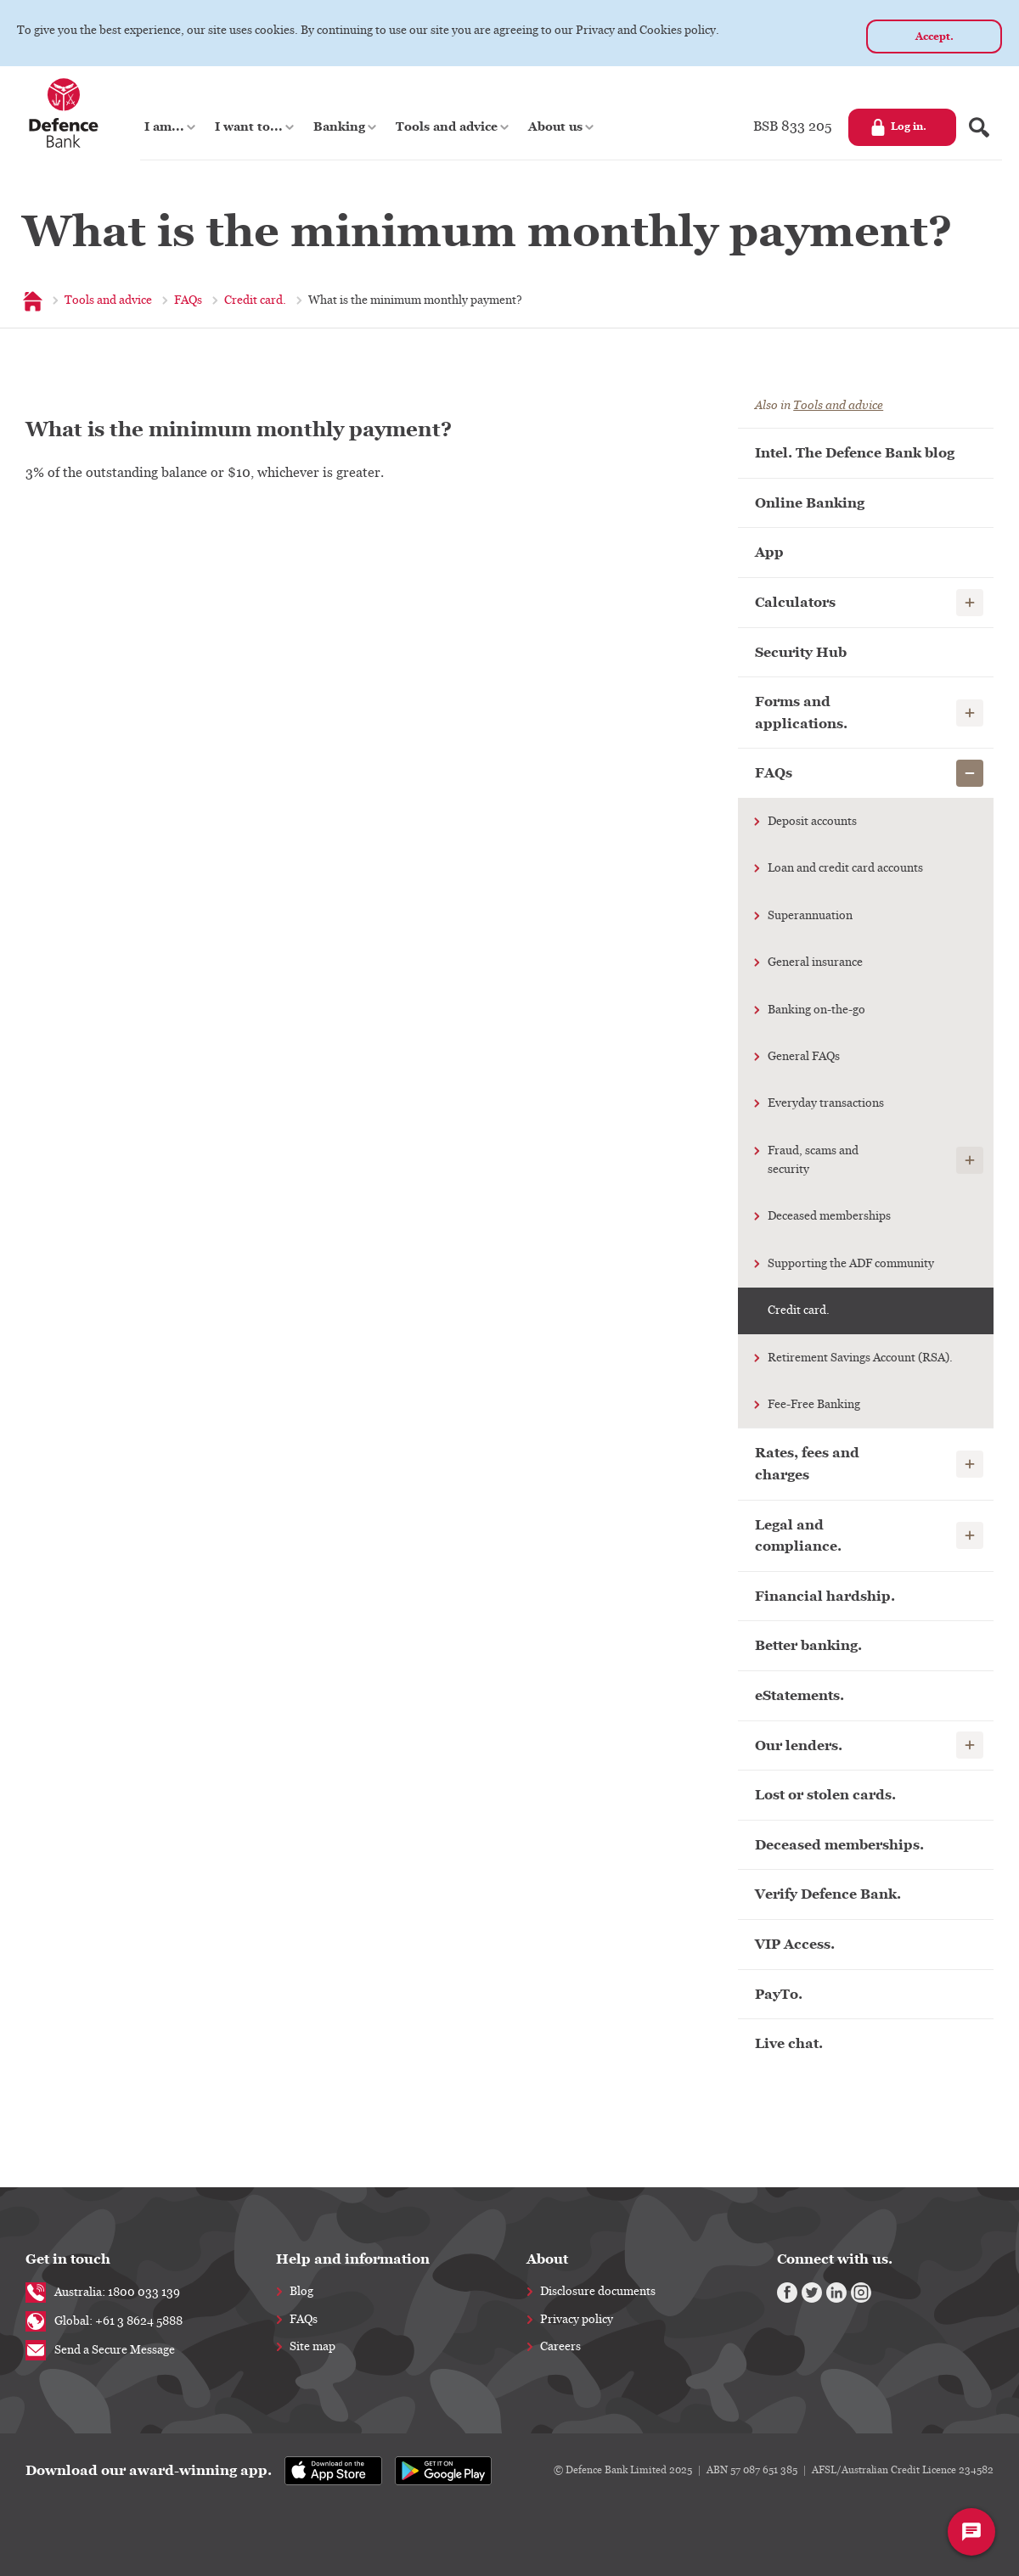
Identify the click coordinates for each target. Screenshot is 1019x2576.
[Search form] (979, 127)
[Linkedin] (836, 2292)
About (547, 2259)
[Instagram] (861, 2292)
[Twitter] (812, 2292)
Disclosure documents (598, 2291)
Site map (312, 2346)
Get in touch (67, 2259)
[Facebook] (787, 2292)
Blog (301, 2291)
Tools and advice (838, 405)
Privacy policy (576, 2319)
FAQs (304, 2319)
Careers (560, 2346)
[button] (171, 127)
